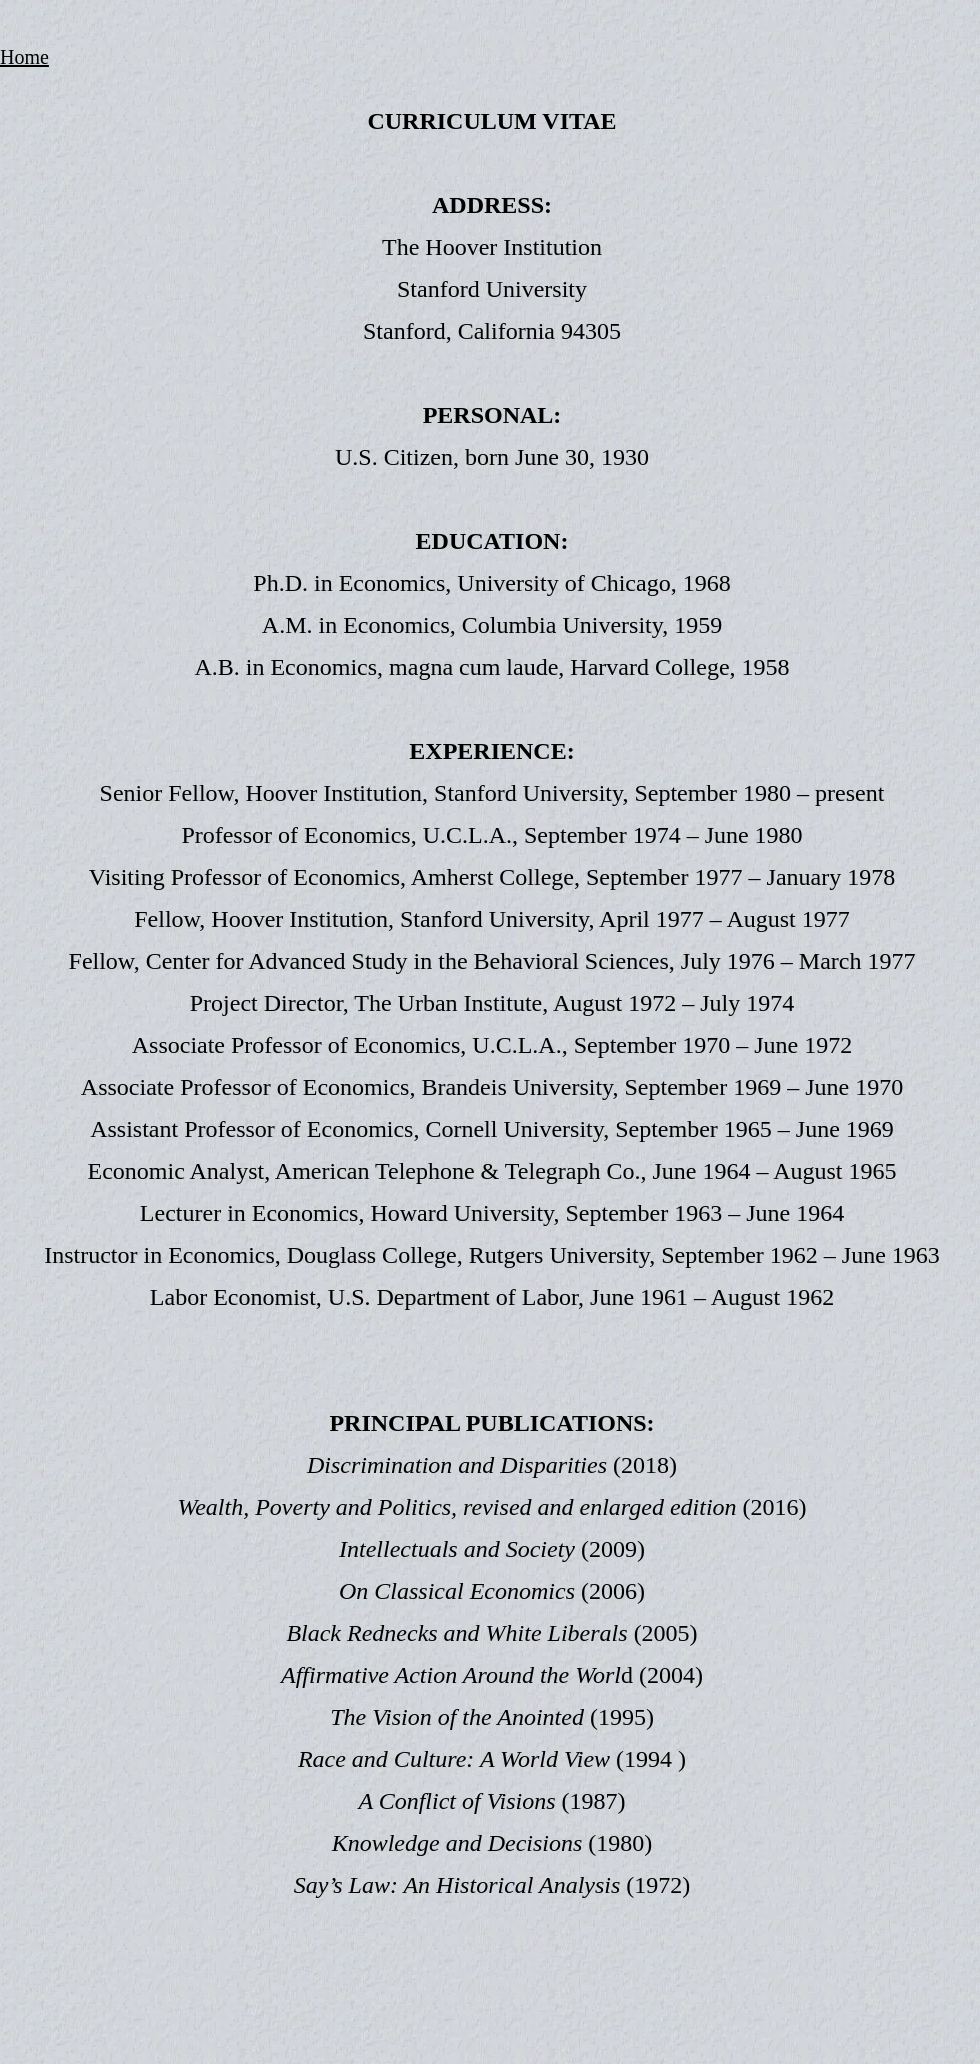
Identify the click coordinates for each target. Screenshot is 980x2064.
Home (24, 57)
